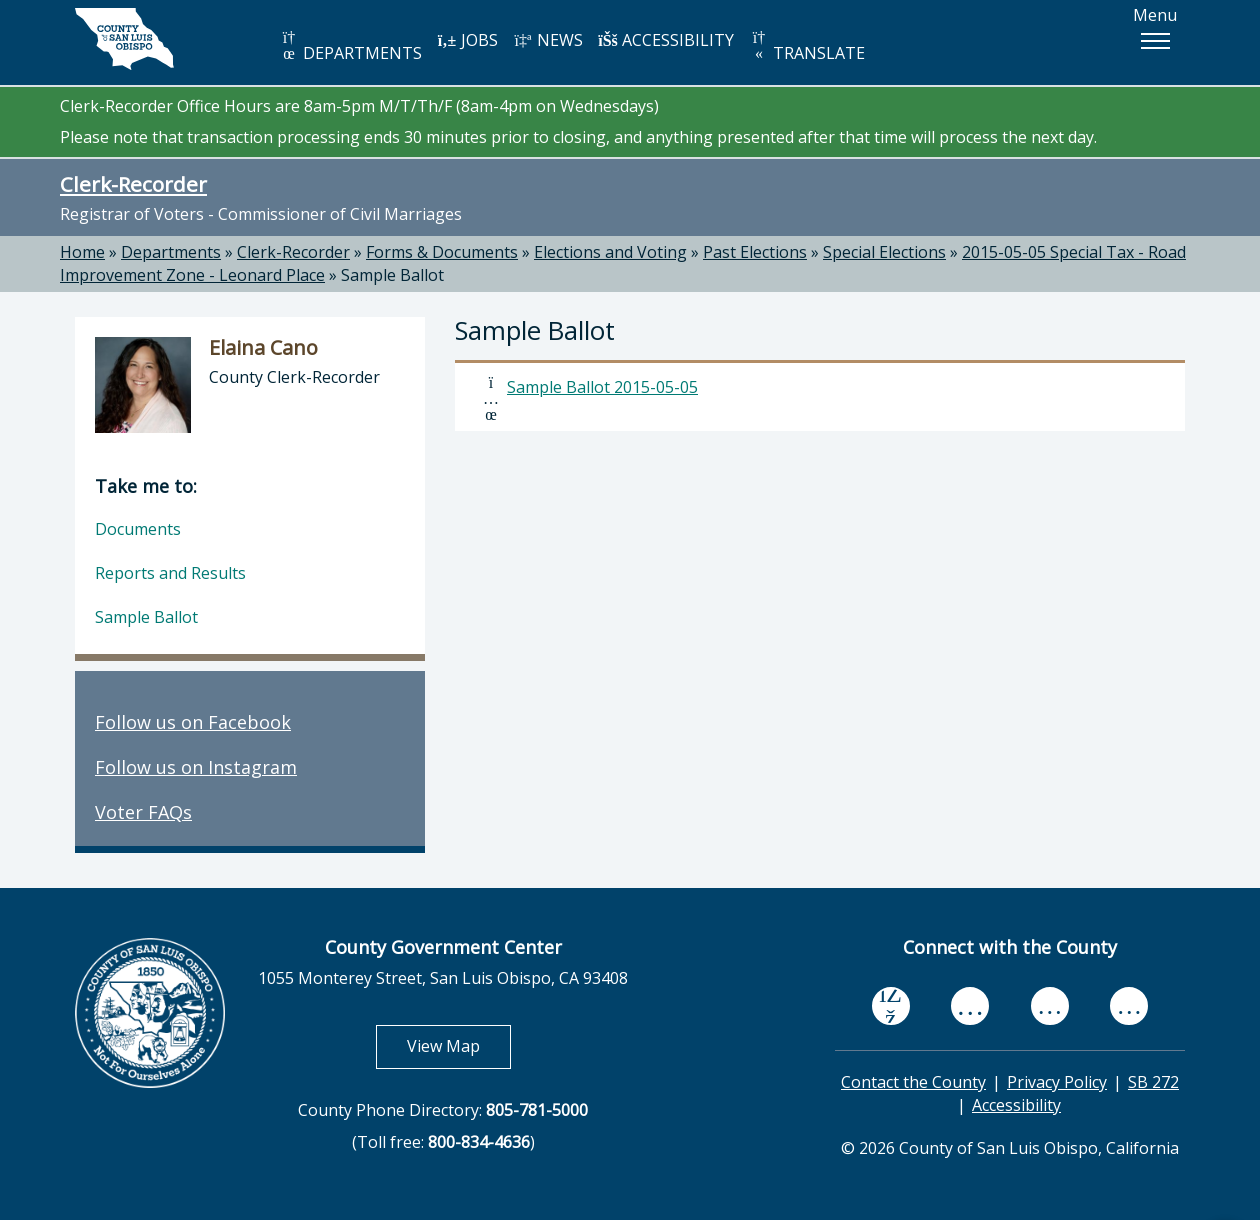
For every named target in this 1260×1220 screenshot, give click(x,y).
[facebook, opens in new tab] (891, 1007)
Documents (138, 529)
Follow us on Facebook (193, 722)
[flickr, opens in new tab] (1050, 1006)
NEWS (548, 40)
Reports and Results (170, 573)
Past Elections (755, 252)
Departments (171, 252)
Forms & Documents (442, 252)
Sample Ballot (392, 275)
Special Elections (884, 252)
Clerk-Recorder (133, 184)
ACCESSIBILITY (666, 40)
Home (82, 252)
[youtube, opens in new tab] (970, 1006)
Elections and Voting (610, 252)
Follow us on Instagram (196, 767)
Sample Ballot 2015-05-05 (602, 387)
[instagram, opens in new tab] (1129, 1006)
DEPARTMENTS (350, 46)
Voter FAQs (143, 812)
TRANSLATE (807, 46)
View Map (459, 1045)
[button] (1155, 41)
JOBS (467, 40)
